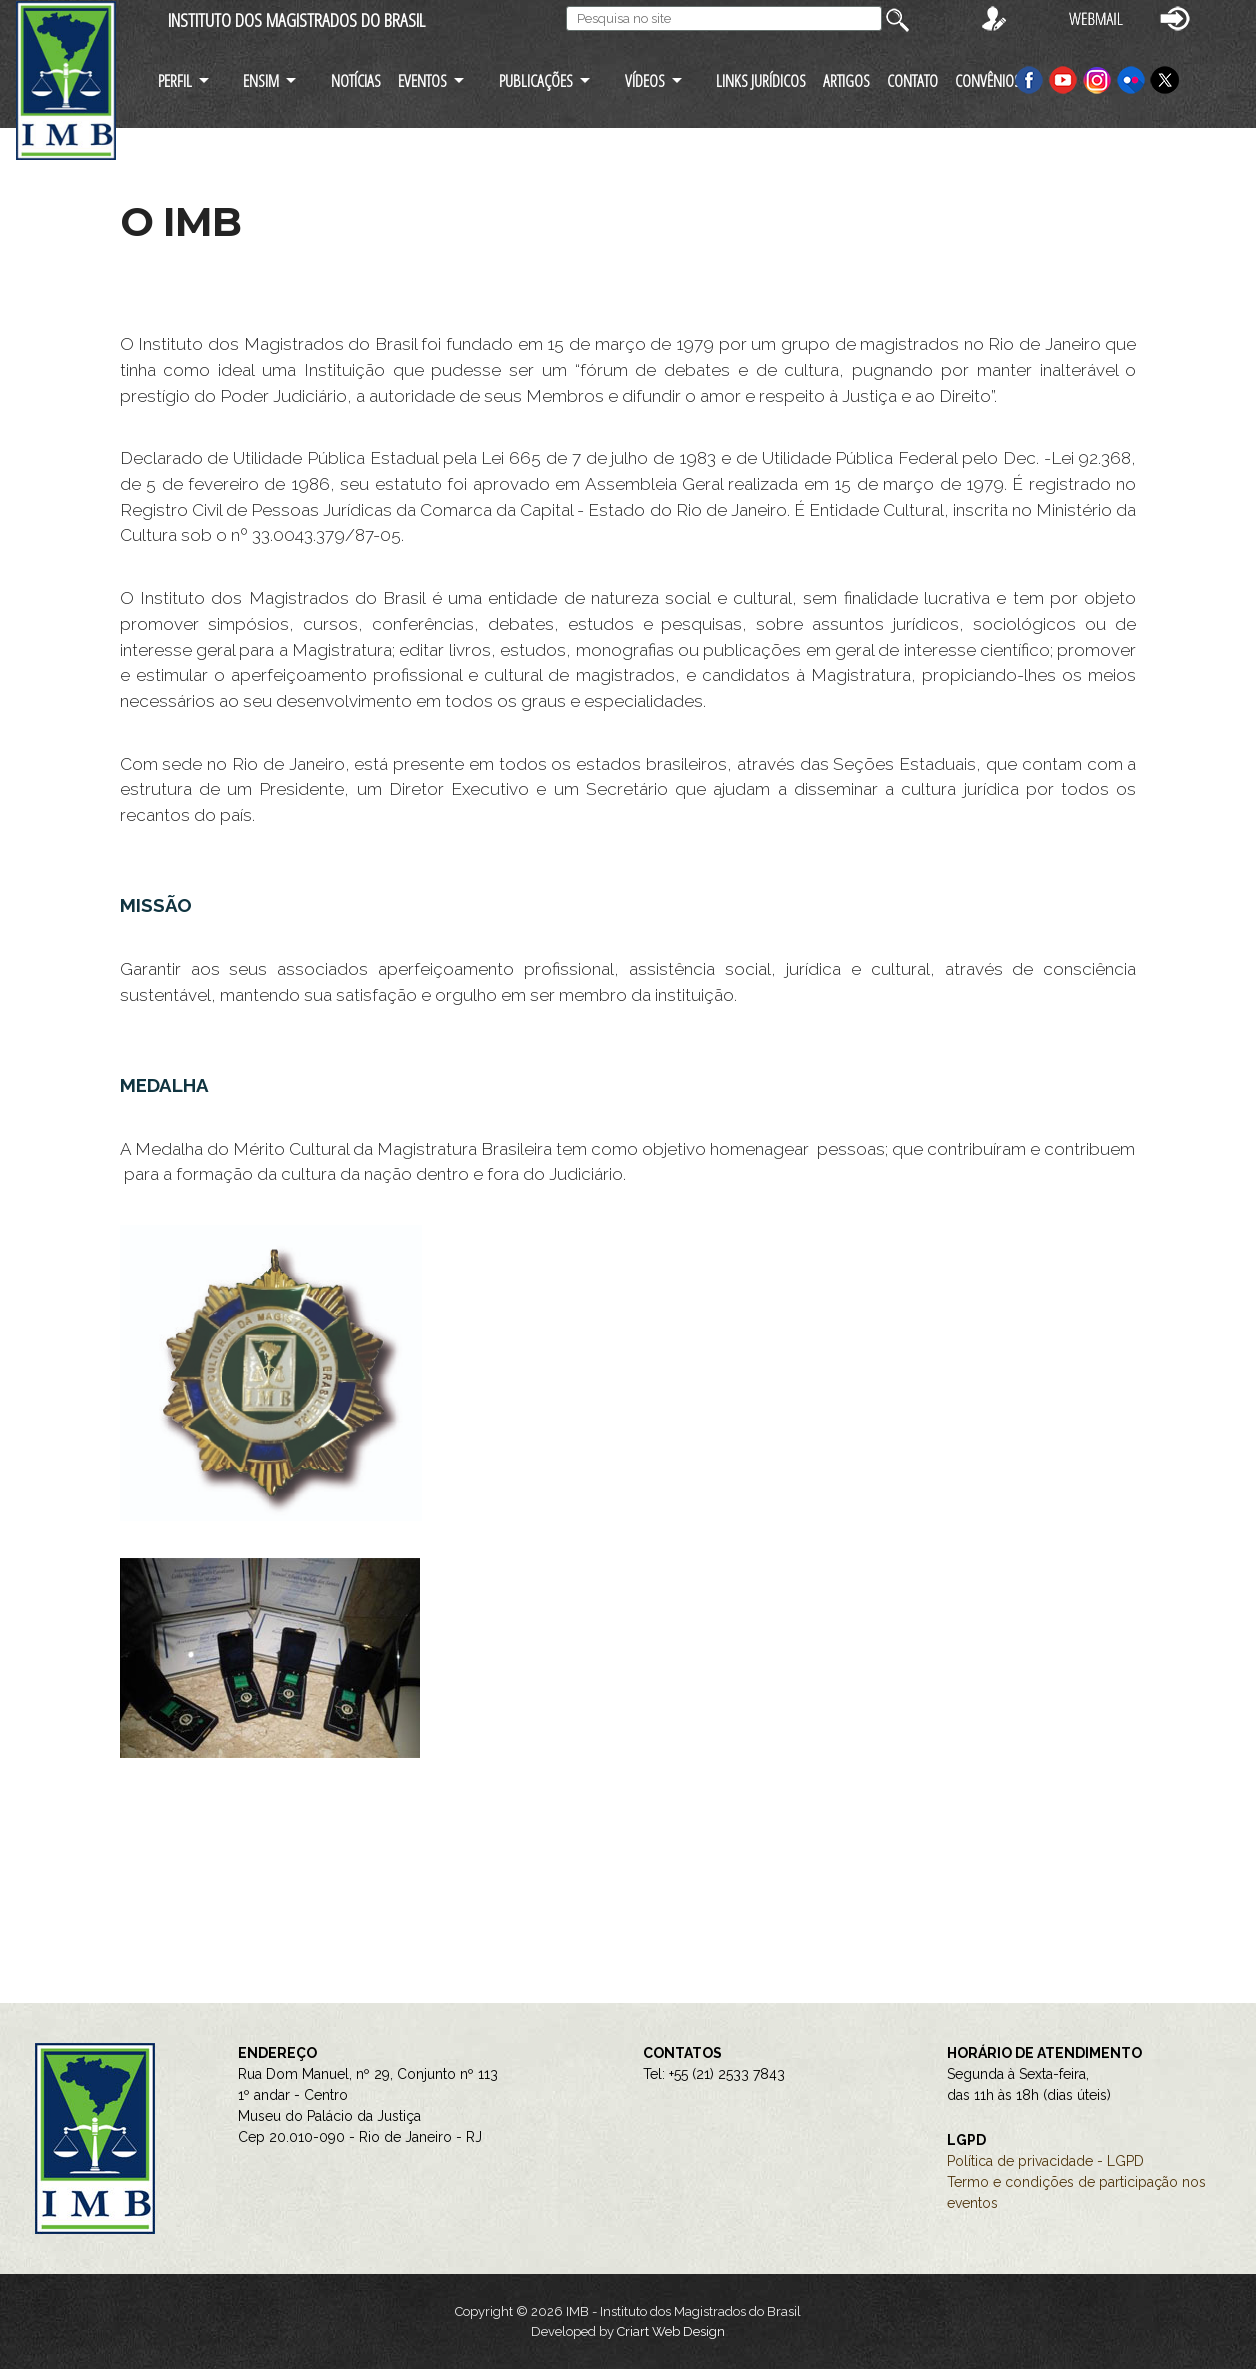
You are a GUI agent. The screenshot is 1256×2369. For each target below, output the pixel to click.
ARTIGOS (846, 80)
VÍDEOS (645, 80)
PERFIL (175, 80)
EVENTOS (422, 80)
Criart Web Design (671, 2331)
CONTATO (912, 80)
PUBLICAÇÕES (536, 80)
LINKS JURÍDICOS (761, 80)
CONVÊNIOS (988, 80)
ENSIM (261, 80)
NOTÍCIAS (356, 80)
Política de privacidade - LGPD (1045, 2161)
